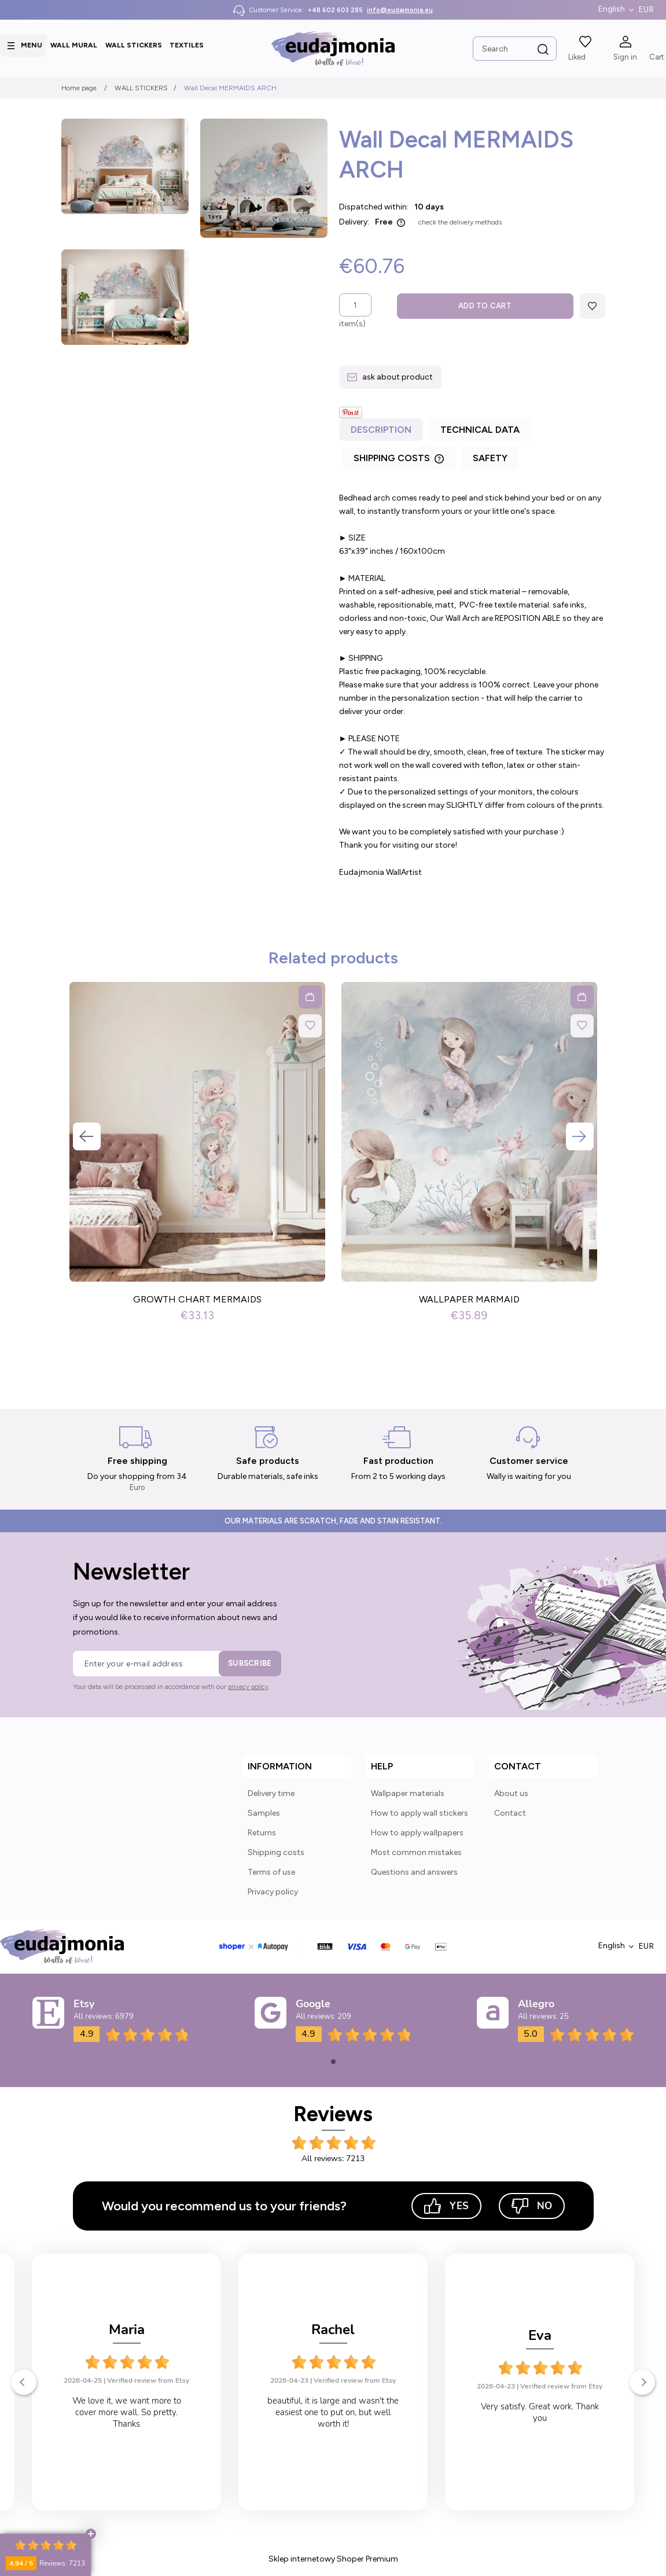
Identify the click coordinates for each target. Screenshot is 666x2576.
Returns (262, 1833)
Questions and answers (414, 1872)
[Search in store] (514, 48)
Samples (264, 1813)
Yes (446, 2206)
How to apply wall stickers (419, 1813)
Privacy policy (273, 1892)
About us (511, 1793)
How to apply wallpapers (417, 1833)
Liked (577, 57)
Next (580, 1136)
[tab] (382, 432)
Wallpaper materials (407, 1793)
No (532, 2206)
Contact (510, 1813)
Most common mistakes (416, 1852)
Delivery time (271, 1793)
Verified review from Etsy (148, 2380)
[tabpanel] (472, 685)
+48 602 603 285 (335, 10)
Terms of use (271, 1872)
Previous (87, 1136)
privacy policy (248, 1687)
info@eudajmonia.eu (400, 10)
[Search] (543, 49)
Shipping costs (276, 1852)
